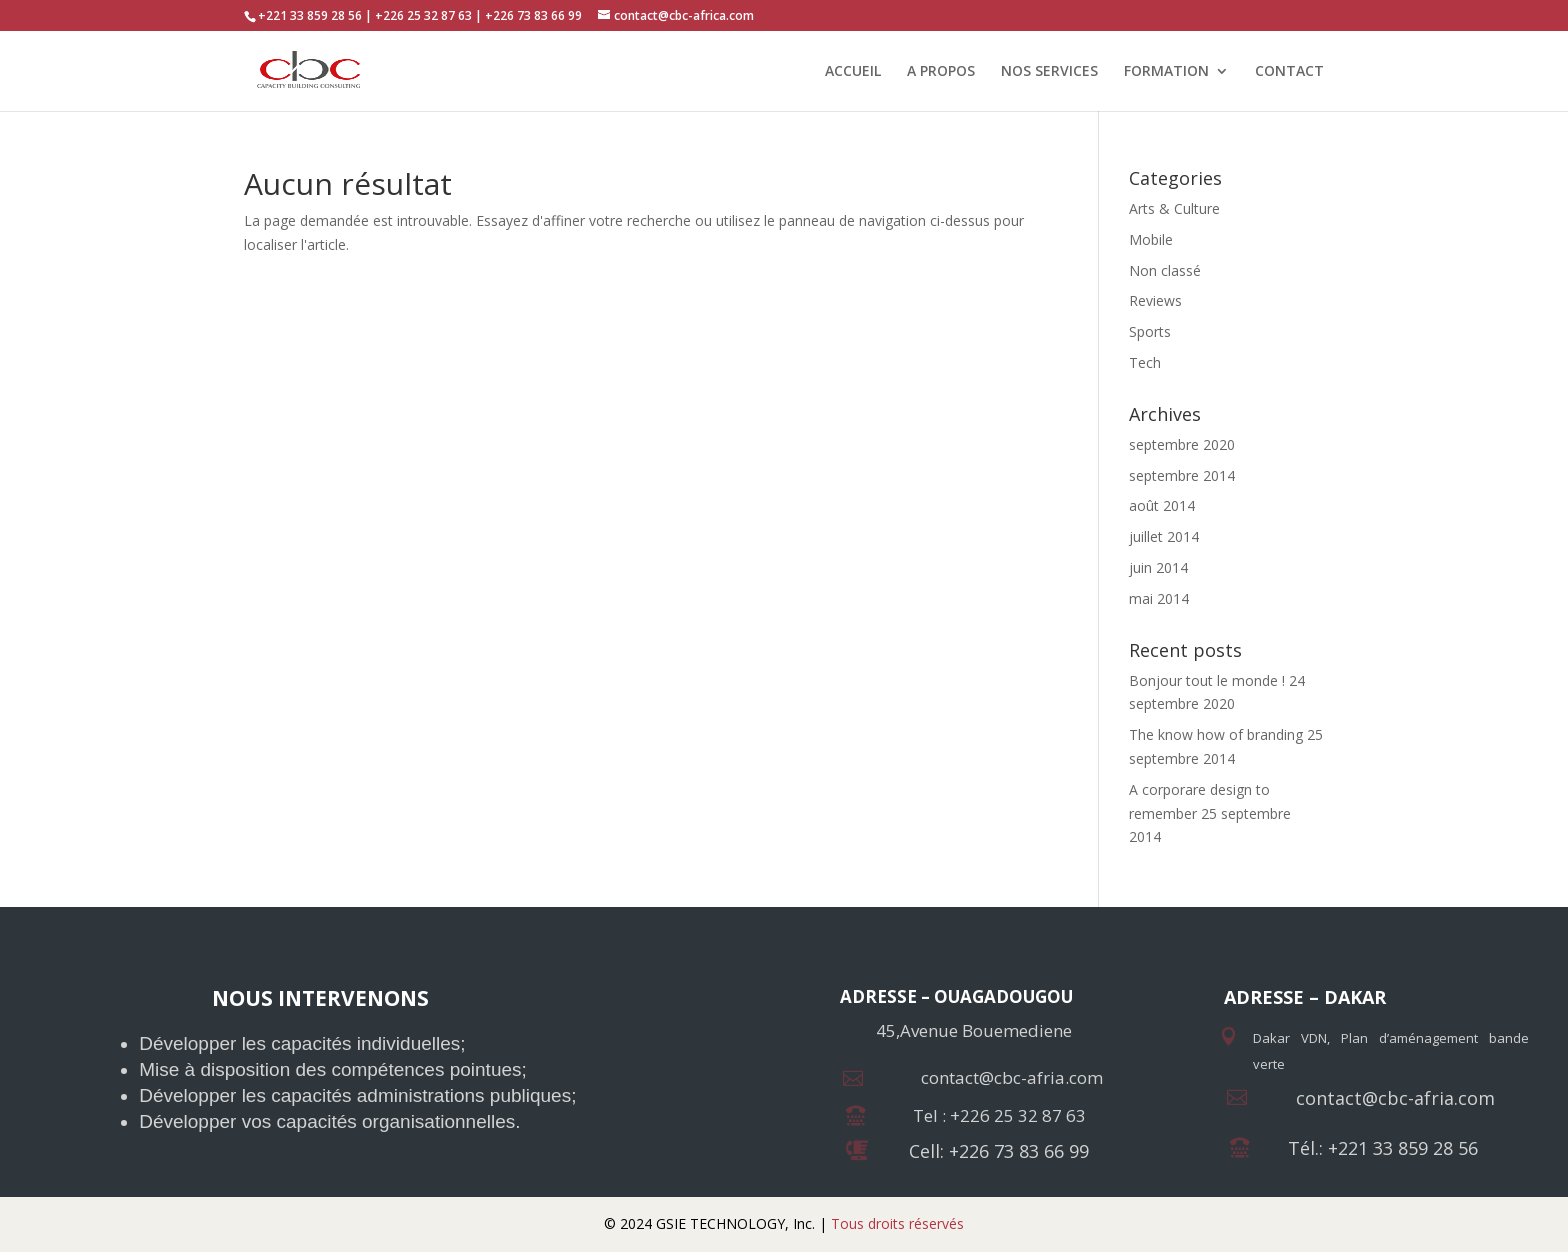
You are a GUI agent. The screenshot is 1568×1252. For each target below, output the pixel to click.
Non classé (1165, 270)
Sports (1150, 331)
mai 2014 (1159, 598)
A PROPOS (941, 72)
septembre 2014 (1182, 475)
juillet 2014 (1164, 536)
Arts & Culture (1174, 208)
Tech (1145, 362)
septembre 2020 (1182, 444)
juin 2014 (1158, 567)
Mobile (1151, 239)
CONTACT (1289, 72)
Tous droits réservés (895, 1223)
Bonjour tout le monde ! (1207, 680)
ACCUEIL (853, 72)
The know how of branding (1216, 734)
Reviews (1155, 300)
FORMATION (1166, 72)
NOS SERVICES (1049, 72)
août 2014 (1162, 505)
